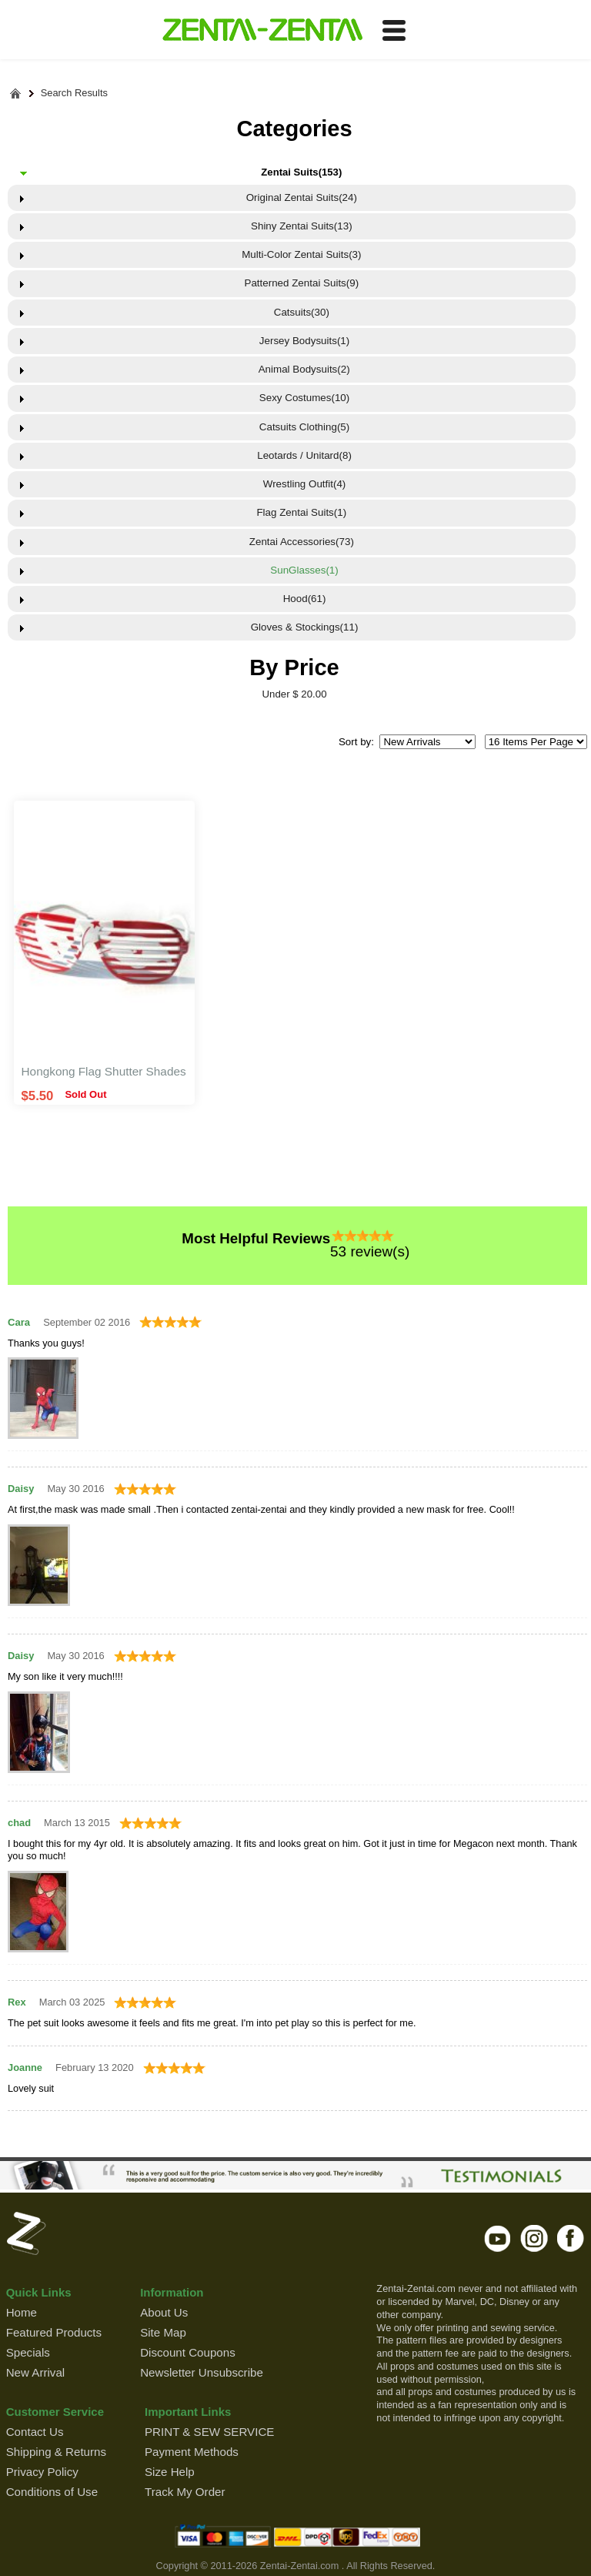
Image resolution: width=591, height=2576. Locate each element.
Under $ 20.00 (294, 694)
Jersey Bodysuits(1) (301, 340)
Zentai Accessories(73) (301, 541)
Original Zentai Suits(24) (301, 197)
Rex (17, 2002)
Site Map (163, 2332)
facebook (570, 2238)
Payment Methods (192, 2451)
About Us (164, 2312)
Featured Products (54, 2332)
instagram (534, 2238)
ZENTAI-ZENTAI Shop (262, 30)
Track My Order (185, 2491)
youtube (498, 2238)
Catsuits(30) (301, 312)
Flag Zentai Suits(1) (301, 512)
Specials (28, 2352)
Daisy (21, 1488)
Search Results (74, 93)
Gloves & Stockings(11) (301, 627)
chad (19, 1822)
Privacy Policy (42, 2471)
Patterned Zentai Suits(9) (301, 283)
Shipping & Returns (56, 2451)
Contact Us (35, 2431)
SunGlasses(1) (302, 570)
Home (21, 2312)
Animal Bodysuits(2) (301, 369)
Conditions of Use (52, 2491)
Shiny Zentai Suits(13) (301, 226)
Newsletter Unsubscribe (201, 2372)
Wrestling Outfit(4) (301, 484)
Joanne (25, 2067)
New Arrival (35, 2372)
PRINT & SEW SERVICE (209, 2431)
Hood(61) (301, 598)
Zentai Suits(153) (301, 172)
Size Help (170, 2471)
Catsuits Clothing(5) (301, 427)
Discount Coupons (187, 2352)
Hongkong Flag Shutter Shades (104, 1071)
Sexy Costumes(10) (301, 397)
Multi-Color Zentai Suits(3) (301, 254)
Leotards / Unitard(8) (302, 455)
